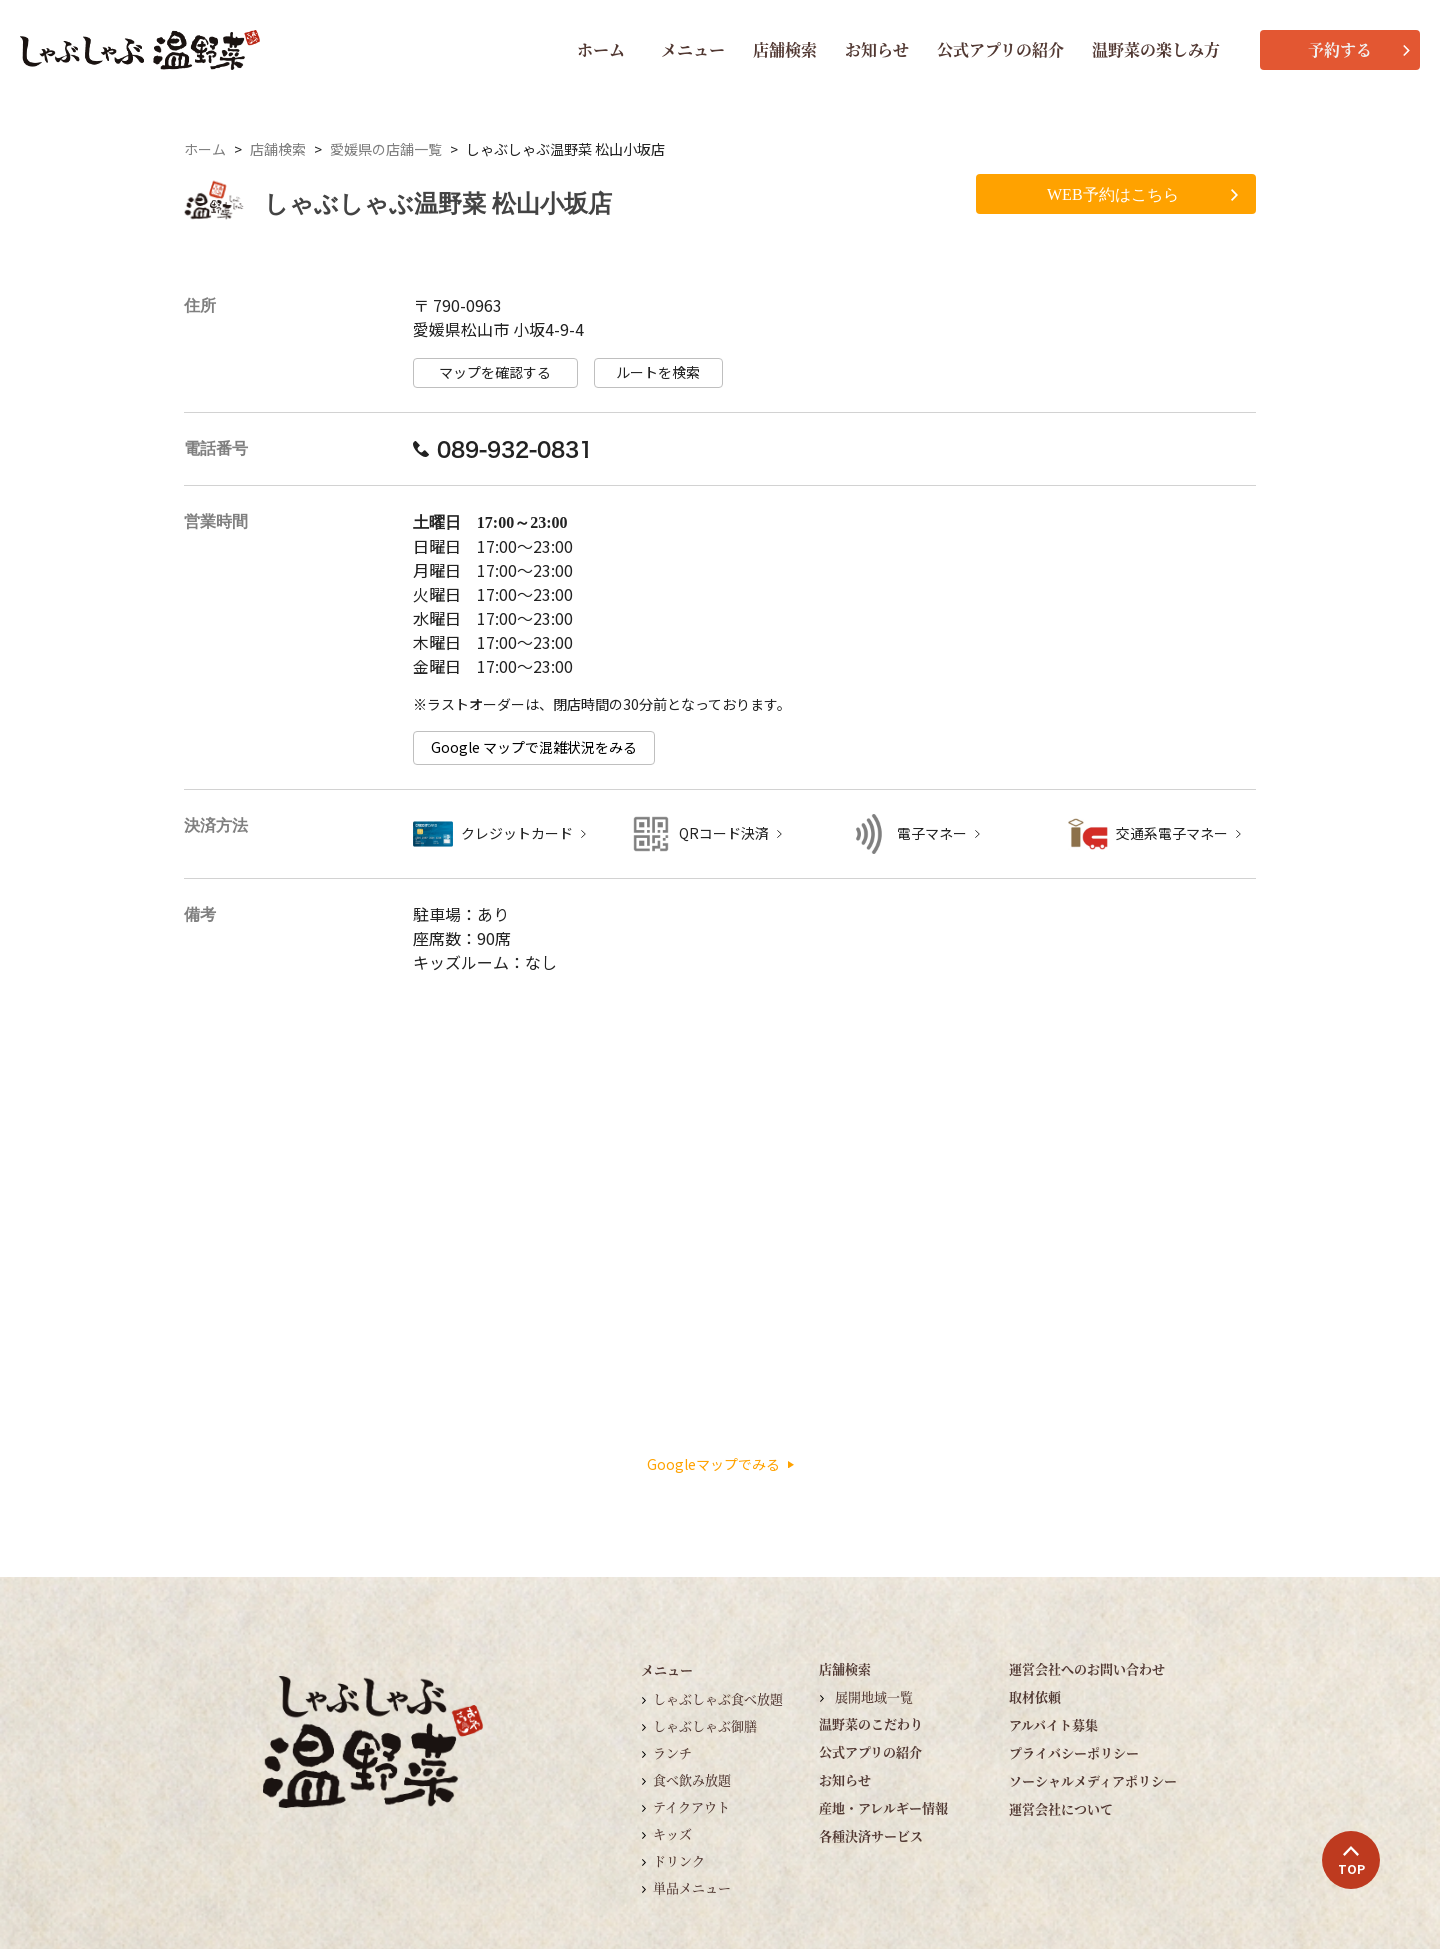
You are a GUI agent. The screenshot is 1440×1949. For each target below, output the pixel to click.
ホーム (601, 49)
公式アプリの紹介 (1000, 49)
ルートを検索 (658, 372)
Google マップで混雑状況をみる (534, 747)
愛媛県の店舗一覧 (386, 149)
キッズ (672, 1833)
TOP (1351, 1861)
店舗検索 (785, 49)
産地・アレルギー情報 (883, 1807)
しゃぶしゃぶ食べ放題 (718, 1698)
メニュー (693, 49)
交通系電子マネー (1172, 833)
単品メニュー (692, 1887)
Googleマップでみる (720, 1464)
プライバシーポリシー (1074, 1752)
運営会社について (1061, 1808)
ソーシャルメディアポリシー (1093, 1780)
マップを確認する (495, 372)
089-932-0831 (503, 449)
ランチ (672, 1752)
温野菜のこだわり (871, 1723)
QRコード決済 (724, 833)
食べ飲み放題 (692, 1779)
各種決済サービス (871, 1835)
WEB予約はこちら (1142, 194)
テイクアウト (691, 1806)
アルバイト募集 (1053, 1724)
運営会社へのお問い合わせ (1087, 1668)
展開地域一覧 (874, 1696)
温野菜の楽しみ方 (1156, 49)
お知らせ (877, 49)
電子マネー (932, 833)
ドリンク (679, 1860)
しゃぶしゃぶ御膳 (705, 1725)
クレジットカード (517, 833)
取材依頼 (1035, 1696)
